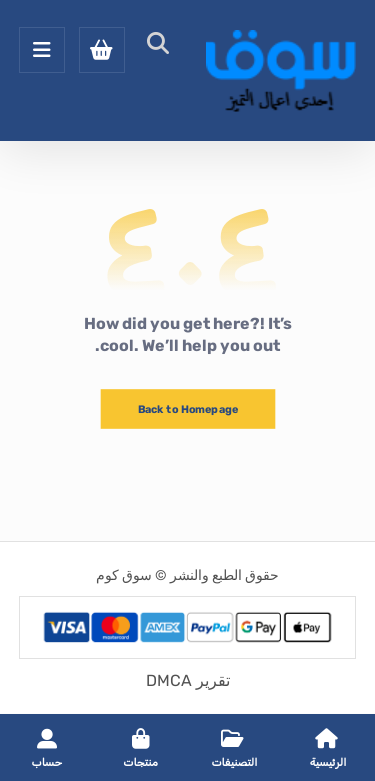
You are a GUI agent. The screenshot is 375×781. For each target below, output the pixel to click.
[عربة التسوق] (102, 48)
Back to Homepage (187, 409)
